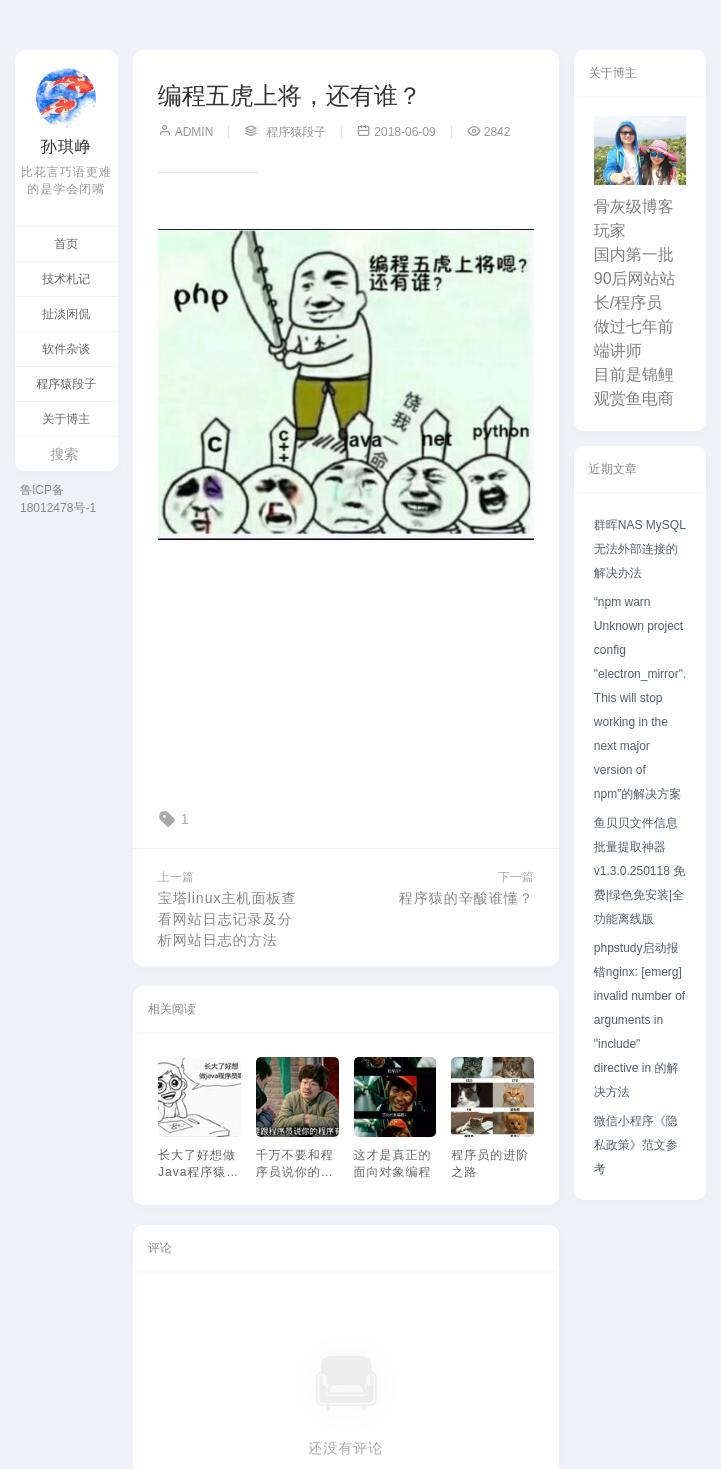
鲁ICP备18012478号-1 (58, 499)
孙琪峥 (66, 146)
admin (186, 131)
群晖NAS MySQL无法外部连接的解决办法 (640, 549)
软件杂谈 (66, 349)
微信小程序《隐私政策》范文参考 (636, 1145)
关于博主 (66, 419)
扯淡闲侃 (66, 314)
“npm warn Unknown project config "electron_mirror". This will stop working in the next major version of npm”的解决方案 (640, 698)
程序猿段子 (66, 384)
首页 (66, 244)
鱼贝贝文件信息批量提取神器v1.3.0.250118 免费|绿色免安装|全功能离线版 (639, 871)
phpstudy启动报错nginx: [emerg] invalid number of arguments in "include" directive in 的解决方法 (639, 1020)
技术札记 (66, 279)
